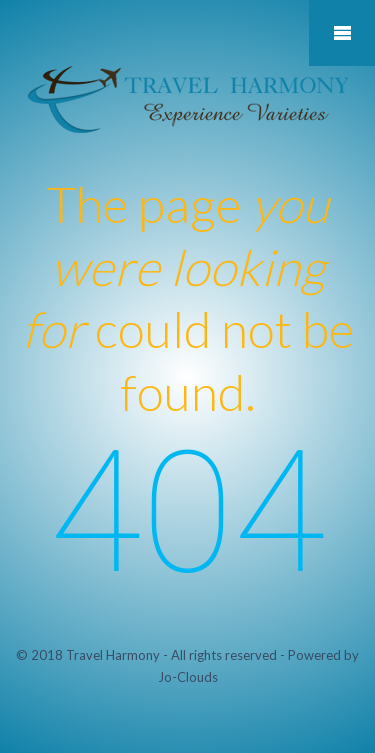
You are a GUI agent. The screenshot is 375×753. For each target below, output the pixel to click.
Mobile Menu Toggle (342, 33)
